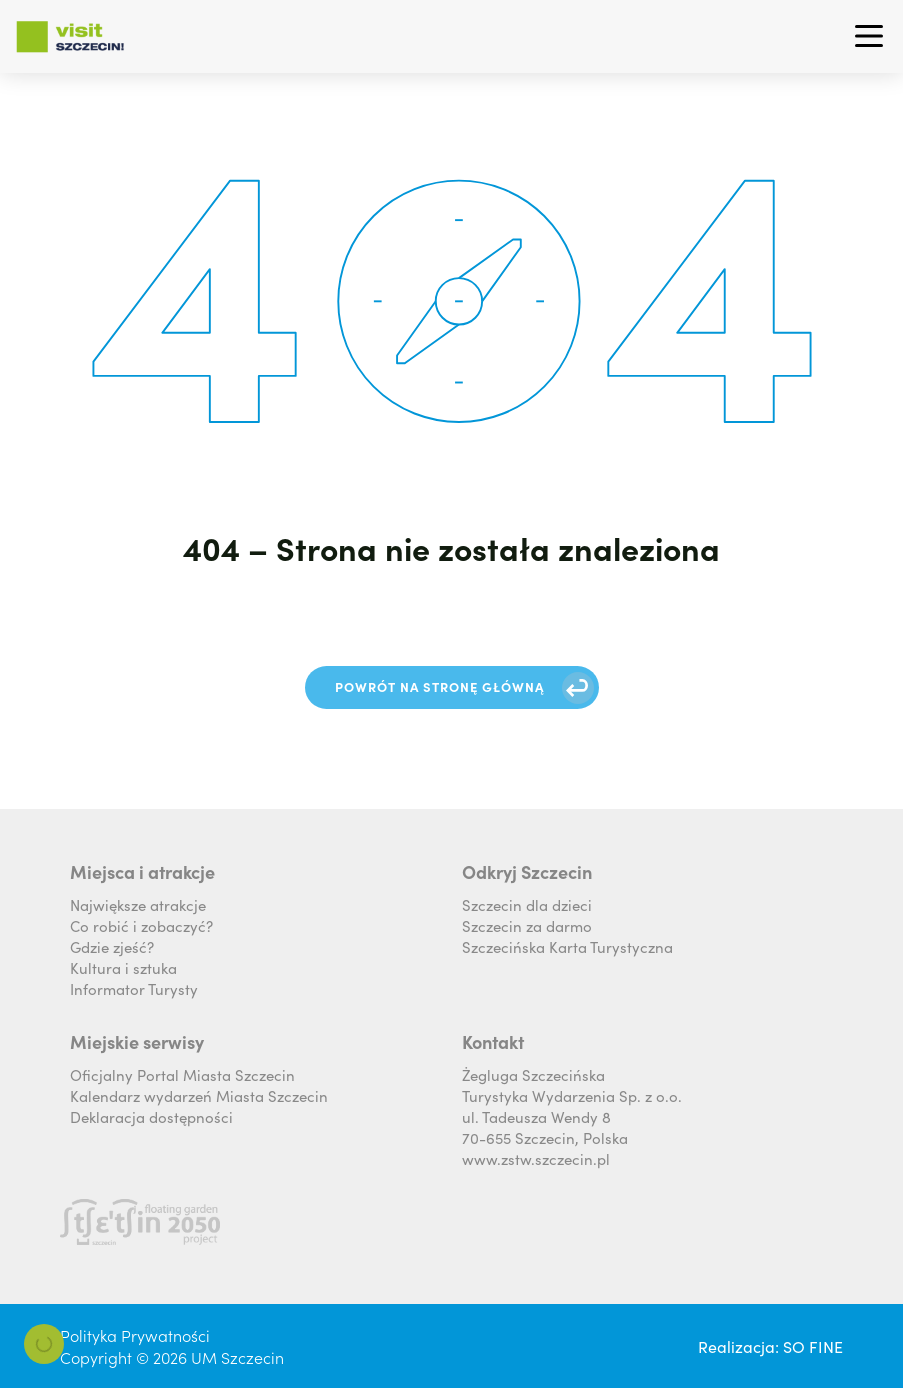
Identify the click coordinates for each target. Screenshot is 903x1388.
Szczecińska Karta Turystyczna (567, 946)
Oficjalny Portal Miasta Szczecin (182, 1074)
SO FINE (813, 1346)
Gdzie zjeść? (112, 946)
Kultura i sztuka (123, 967)
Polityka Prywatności (135, 1335)
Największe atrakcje (138, 904)
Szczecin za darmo (527, 925)
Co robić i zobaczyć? (141, 925)
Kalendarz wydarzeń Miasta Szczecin (199, 1095)
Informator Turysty (134, 988)
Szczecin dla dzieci (527, 904)
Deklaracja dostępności (151, 1116)
